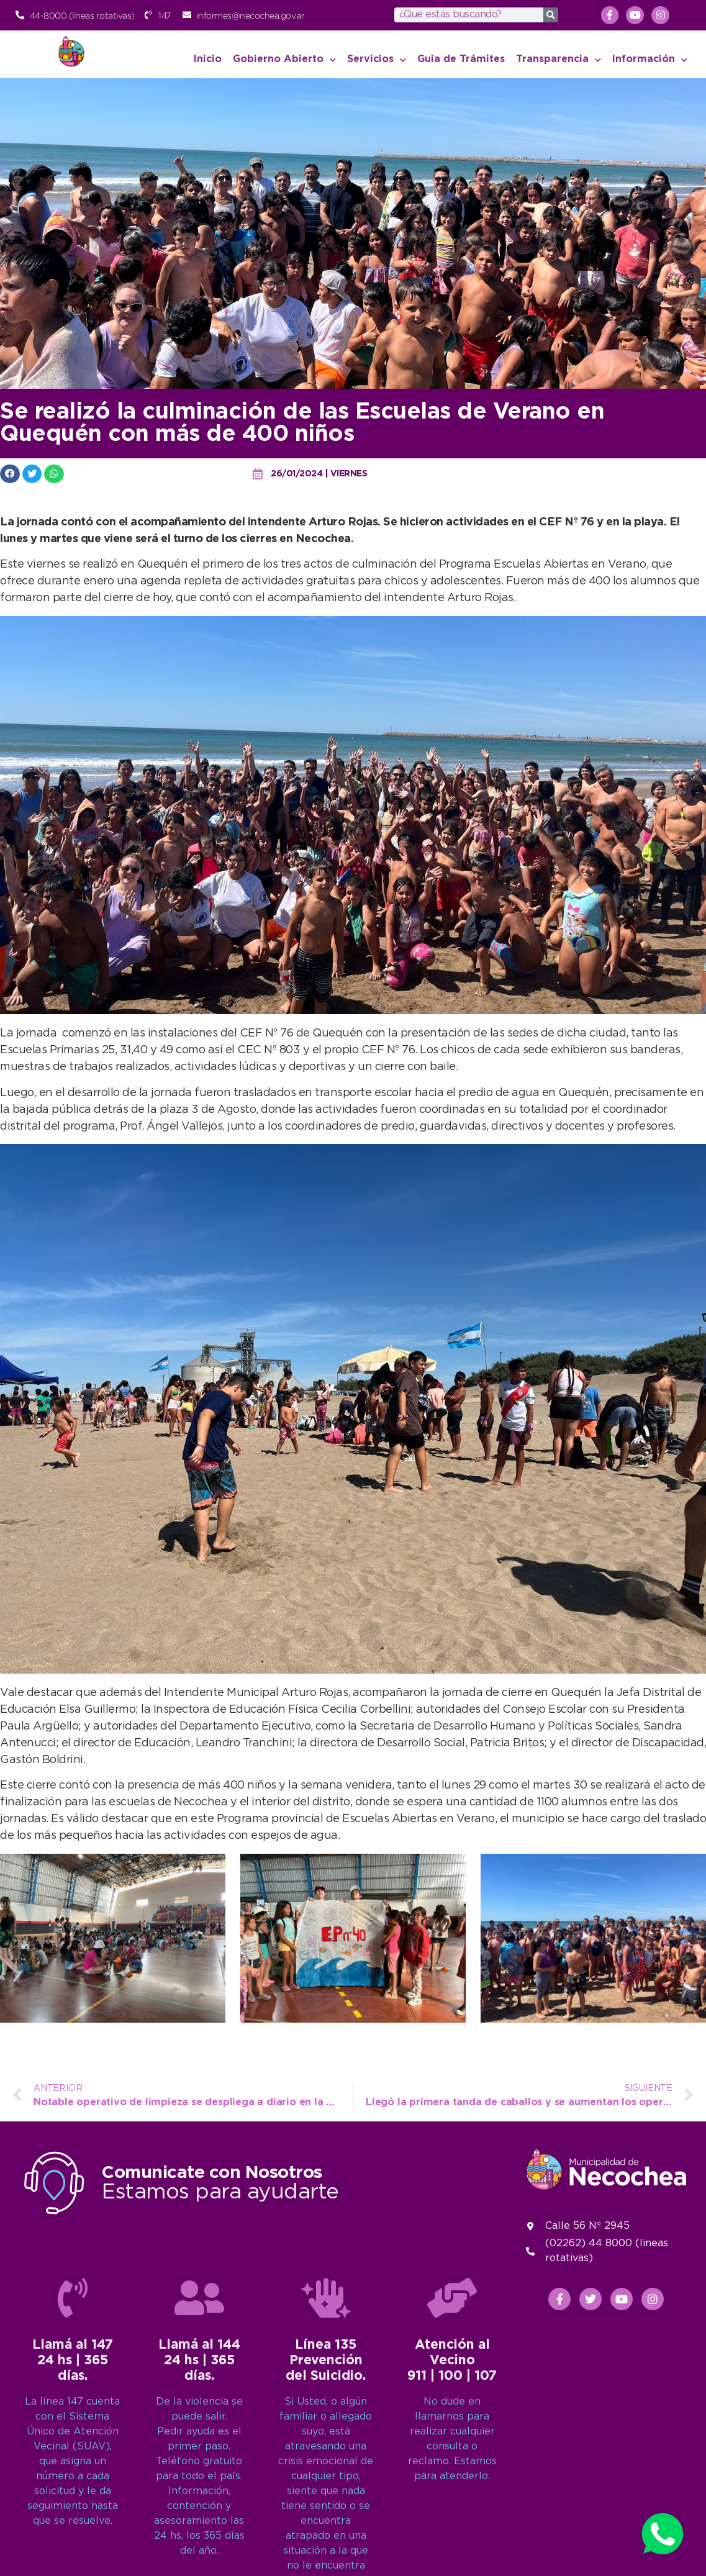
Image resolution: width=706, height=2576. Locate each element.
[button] (10, 474)
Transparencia (558, 60)
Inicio (208, 59)
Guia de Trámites (461, 59)
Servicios (376, 60)
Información (649, 60)
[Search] (550, 14)
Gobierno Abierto (284, 60)
